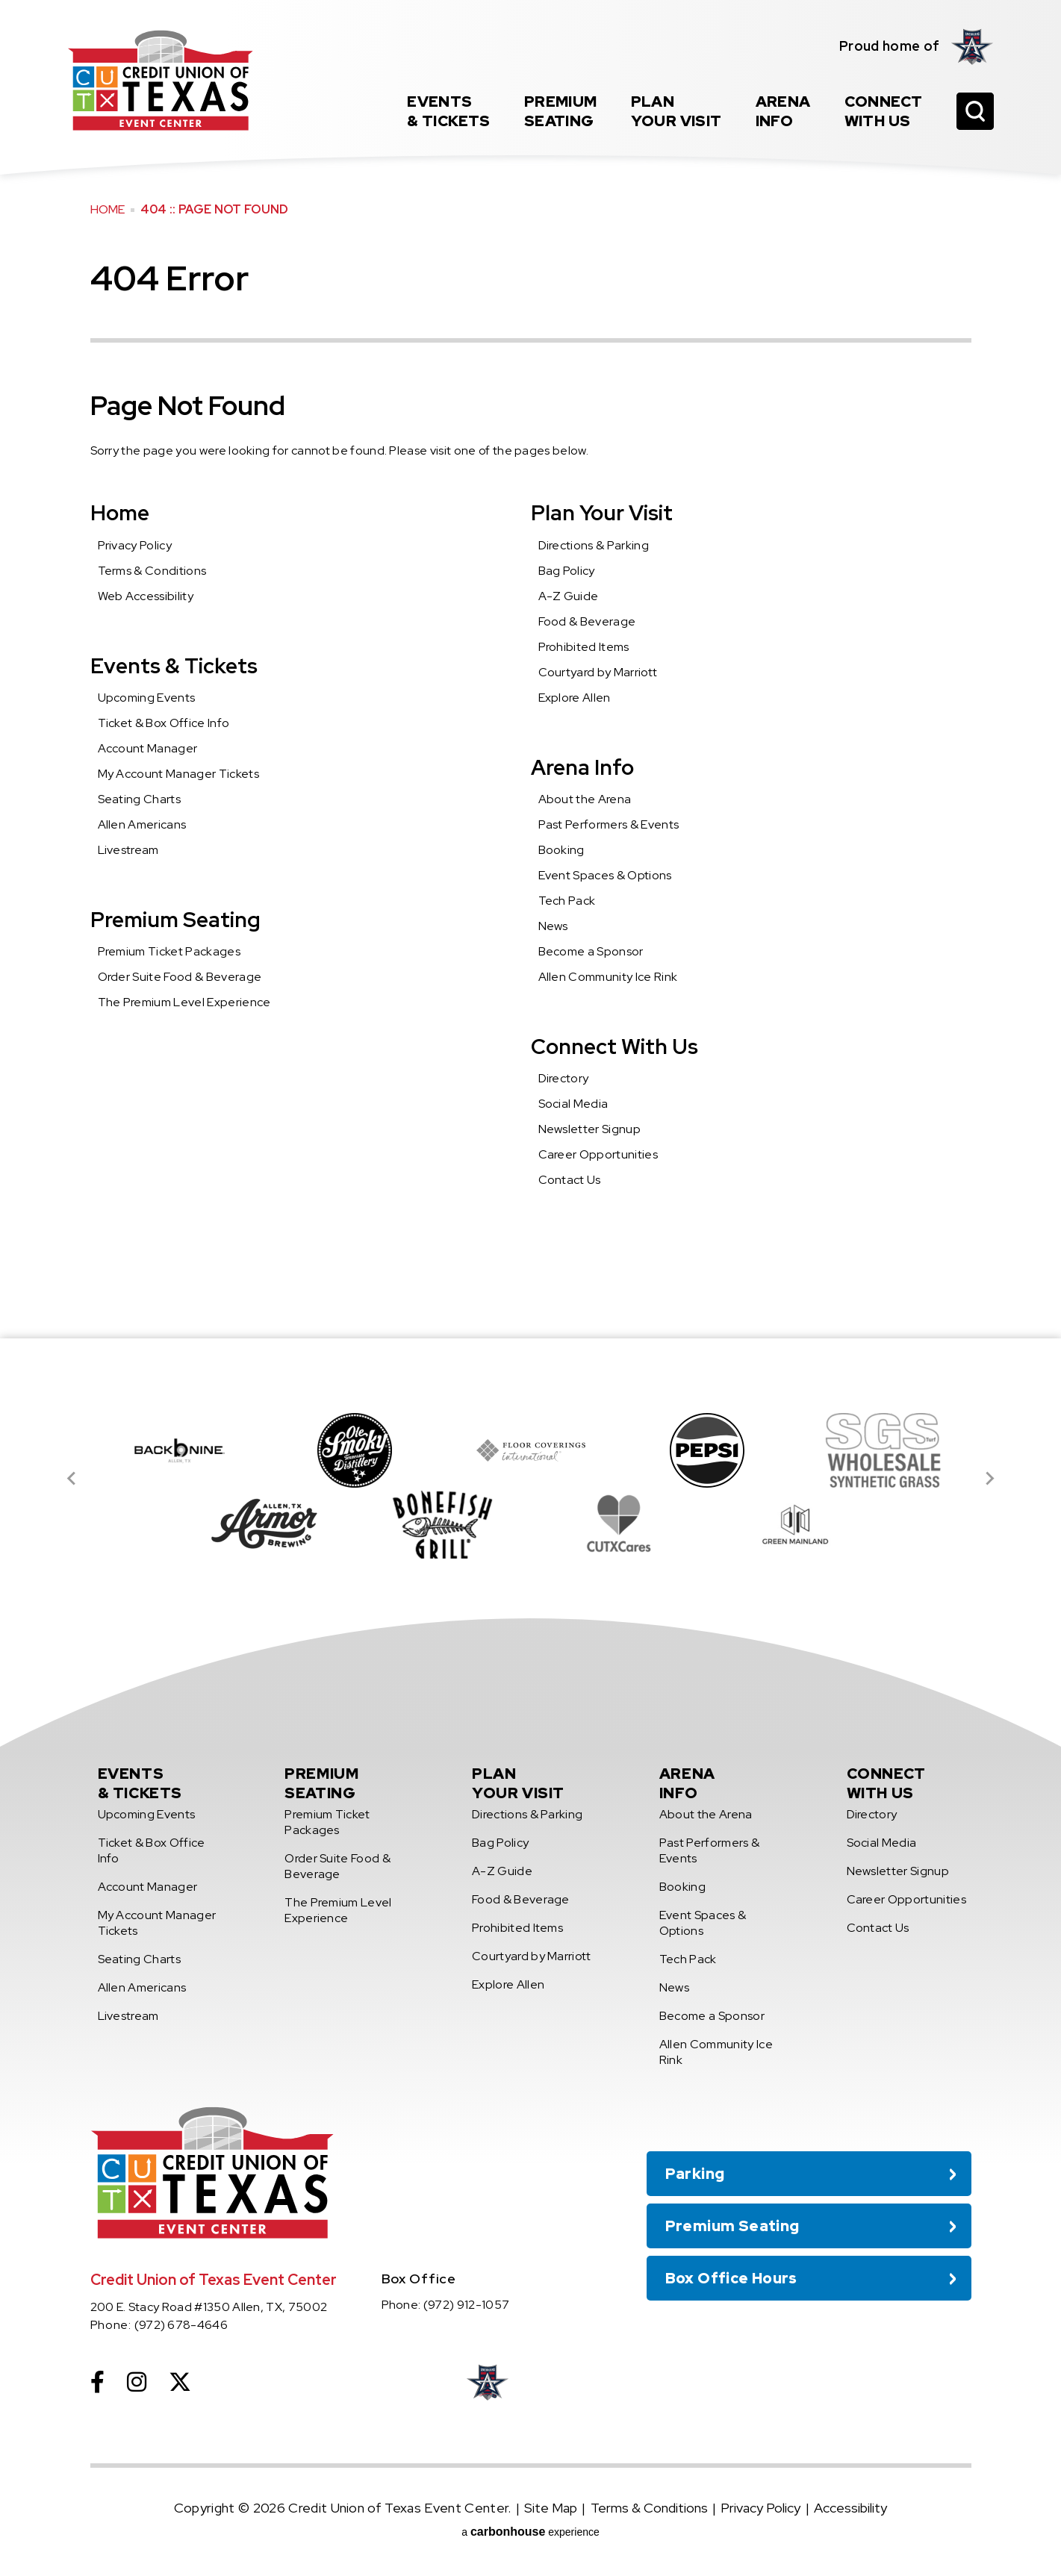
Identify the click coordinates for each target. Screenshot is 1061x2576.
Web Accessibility (145, 596)
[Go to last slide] (72, 1479)
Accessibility (850, 2507)
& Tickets (449, 111)
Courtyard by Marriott (598, 672)
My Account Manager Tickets (178, 774)
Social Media (573, 1103)
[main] (530, 669)
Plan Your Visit (602, 513)
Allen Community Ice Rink (608, 977)
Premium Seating (175, 919)
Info (783, 111)
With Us (883, 111)
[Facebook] (97, 2382)
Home (107, 209)
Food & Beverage (587, 621)
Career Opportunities (598, 1154)
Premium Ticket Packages (169, 951)
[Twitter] (180, 2382)
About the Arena (585, 799)
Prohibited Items (583, 647)
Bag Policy (566, 570)
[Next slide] (989, 1479)
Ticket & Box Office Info (164, 723)
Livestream (128, 850)
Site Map (550, 2507)
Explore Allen (574, 697)
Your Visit (676, 111)
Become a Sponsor (591, 951)
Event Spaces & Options (605, 875)
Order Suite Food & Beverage (180, 977)
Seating (560, 111)
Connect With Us (614, 1046)
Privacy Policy (135, 545)
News (553, 926)
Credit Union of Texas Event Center (160, 80)
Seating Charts (139, 799)
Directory (563, 1078)
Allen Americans (142, 824)
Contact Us (569, 1180)
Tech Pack (567, 900)
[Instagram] (136, 2382)
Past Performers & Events (608, 824)
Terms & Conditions (152, 570)
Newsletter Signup (589, 1129)
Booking (561, 850)
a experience (530, 2531)
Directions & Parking (593, 545)
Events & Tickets (174, 666)
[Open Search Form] (975, 111)
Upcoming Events (147, 697)
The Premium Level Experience (184, 1002)
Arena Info (582, 767)
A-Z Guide (568, 596)
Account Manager (148, 748)
